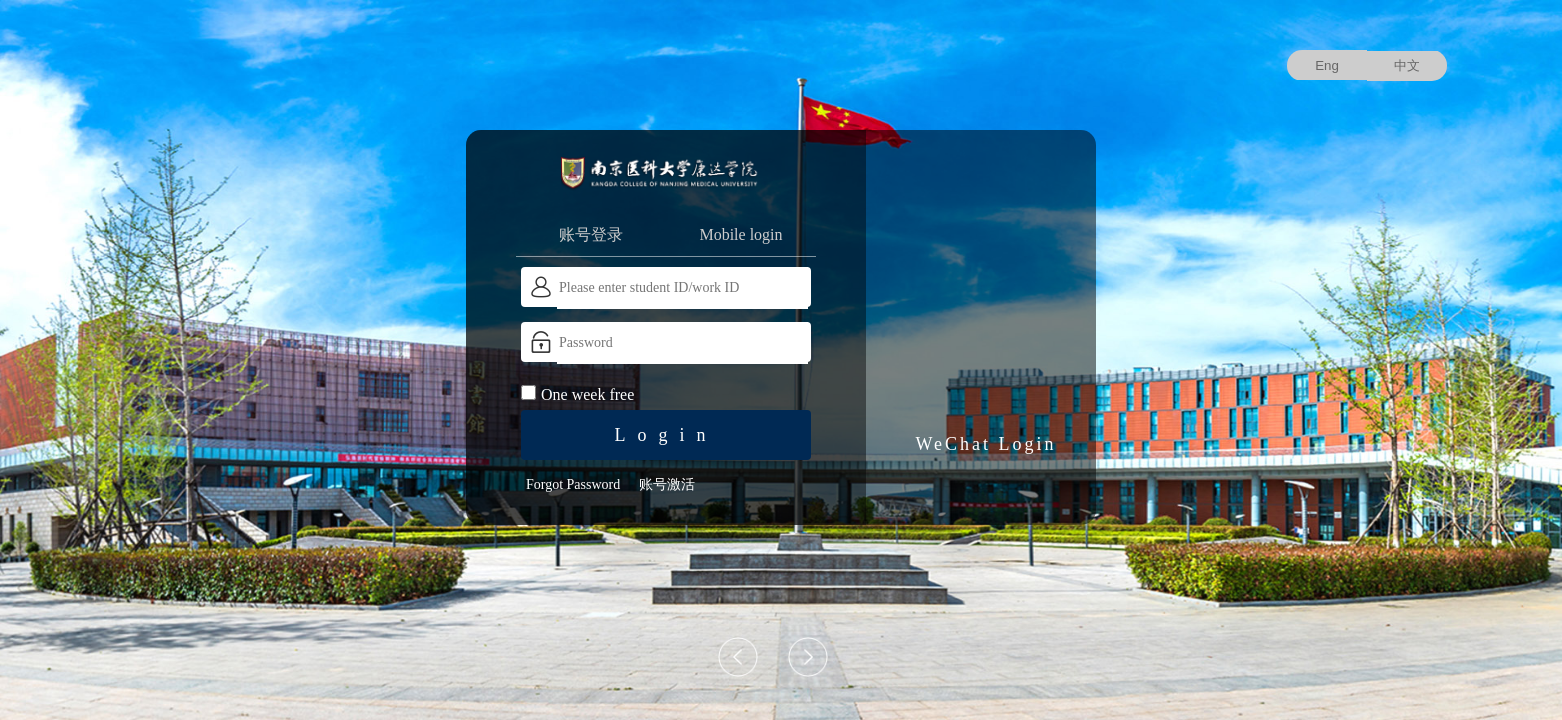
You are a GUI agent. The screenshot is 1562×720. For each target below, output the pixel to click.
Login (666, 435)
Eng (1327, 65)
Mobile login (740, 234)
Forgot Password (573, 484)
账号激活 (667, 484)
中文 (1407, 65)
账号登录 (591, 234)
